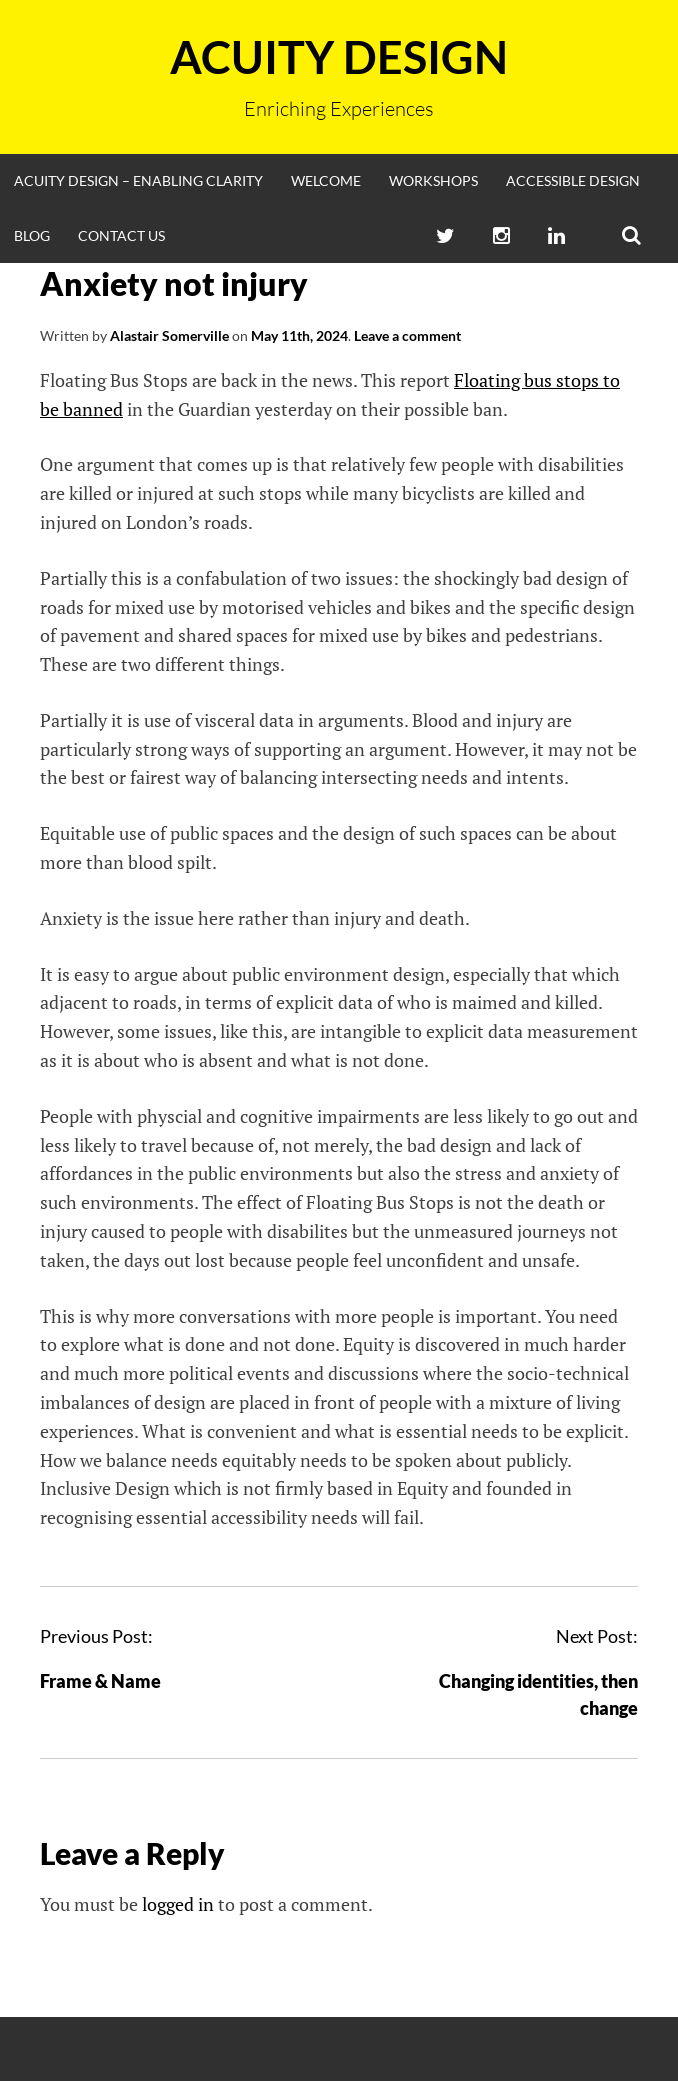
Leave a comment (407, 335)
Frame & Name (100, 1681)
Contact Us (121, 235)
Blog (32, 235)
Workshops (433, 180)
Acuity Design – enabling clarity (138, 180)
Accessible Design (573, 180)
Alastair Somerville (169, 335)
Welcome (326, 180)
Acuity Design (339, 57)
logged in (178, 1904)
